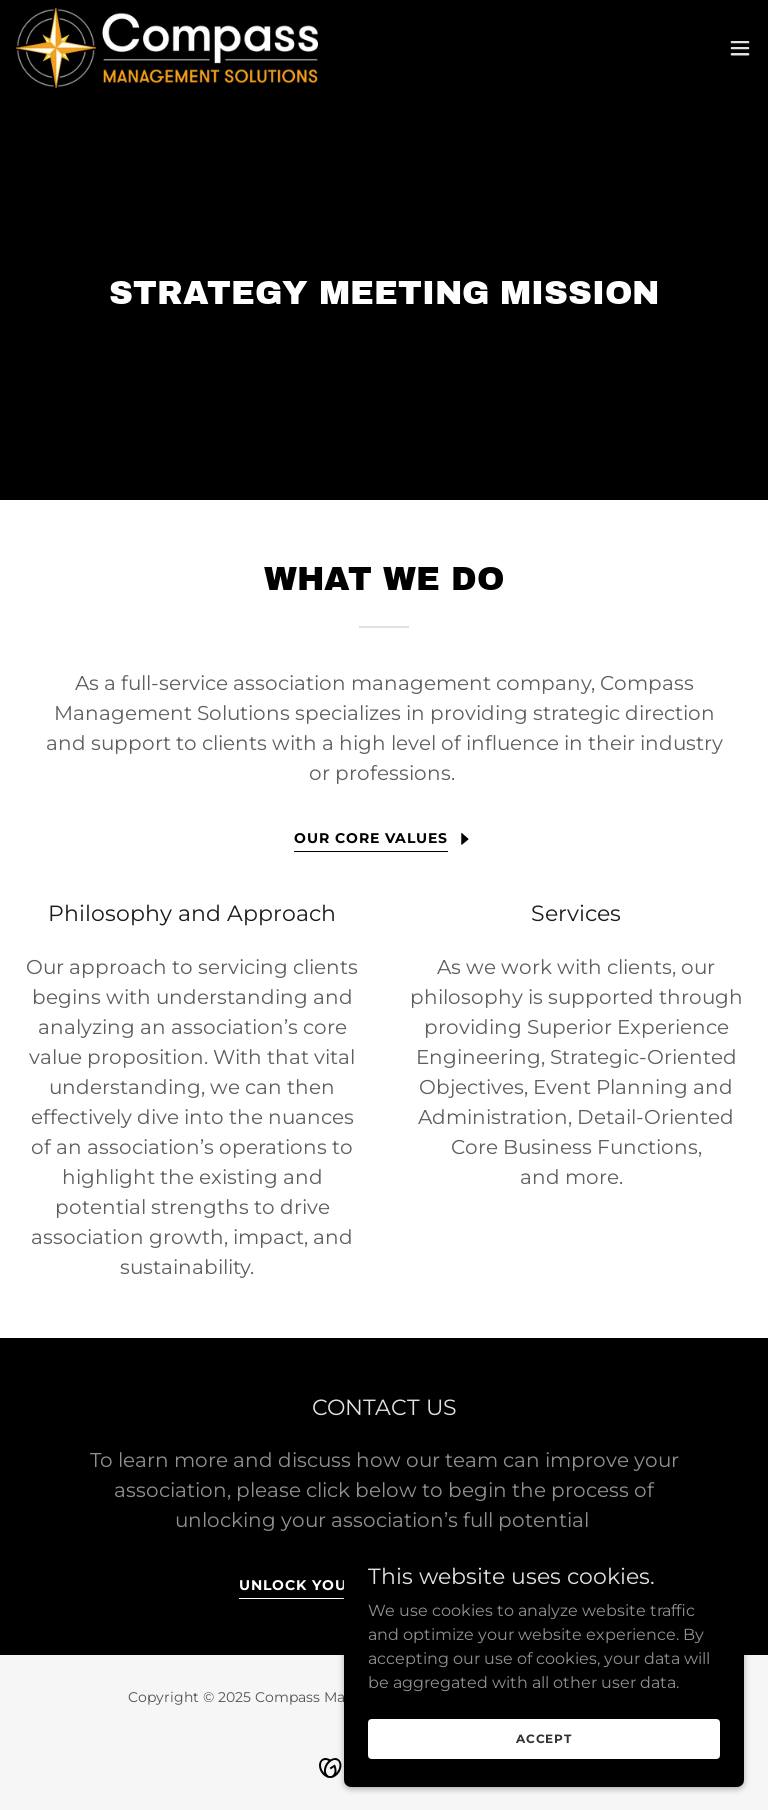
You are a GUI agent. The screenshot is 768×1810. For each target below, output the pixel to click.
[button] (740, 48)
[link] (167, 48)
